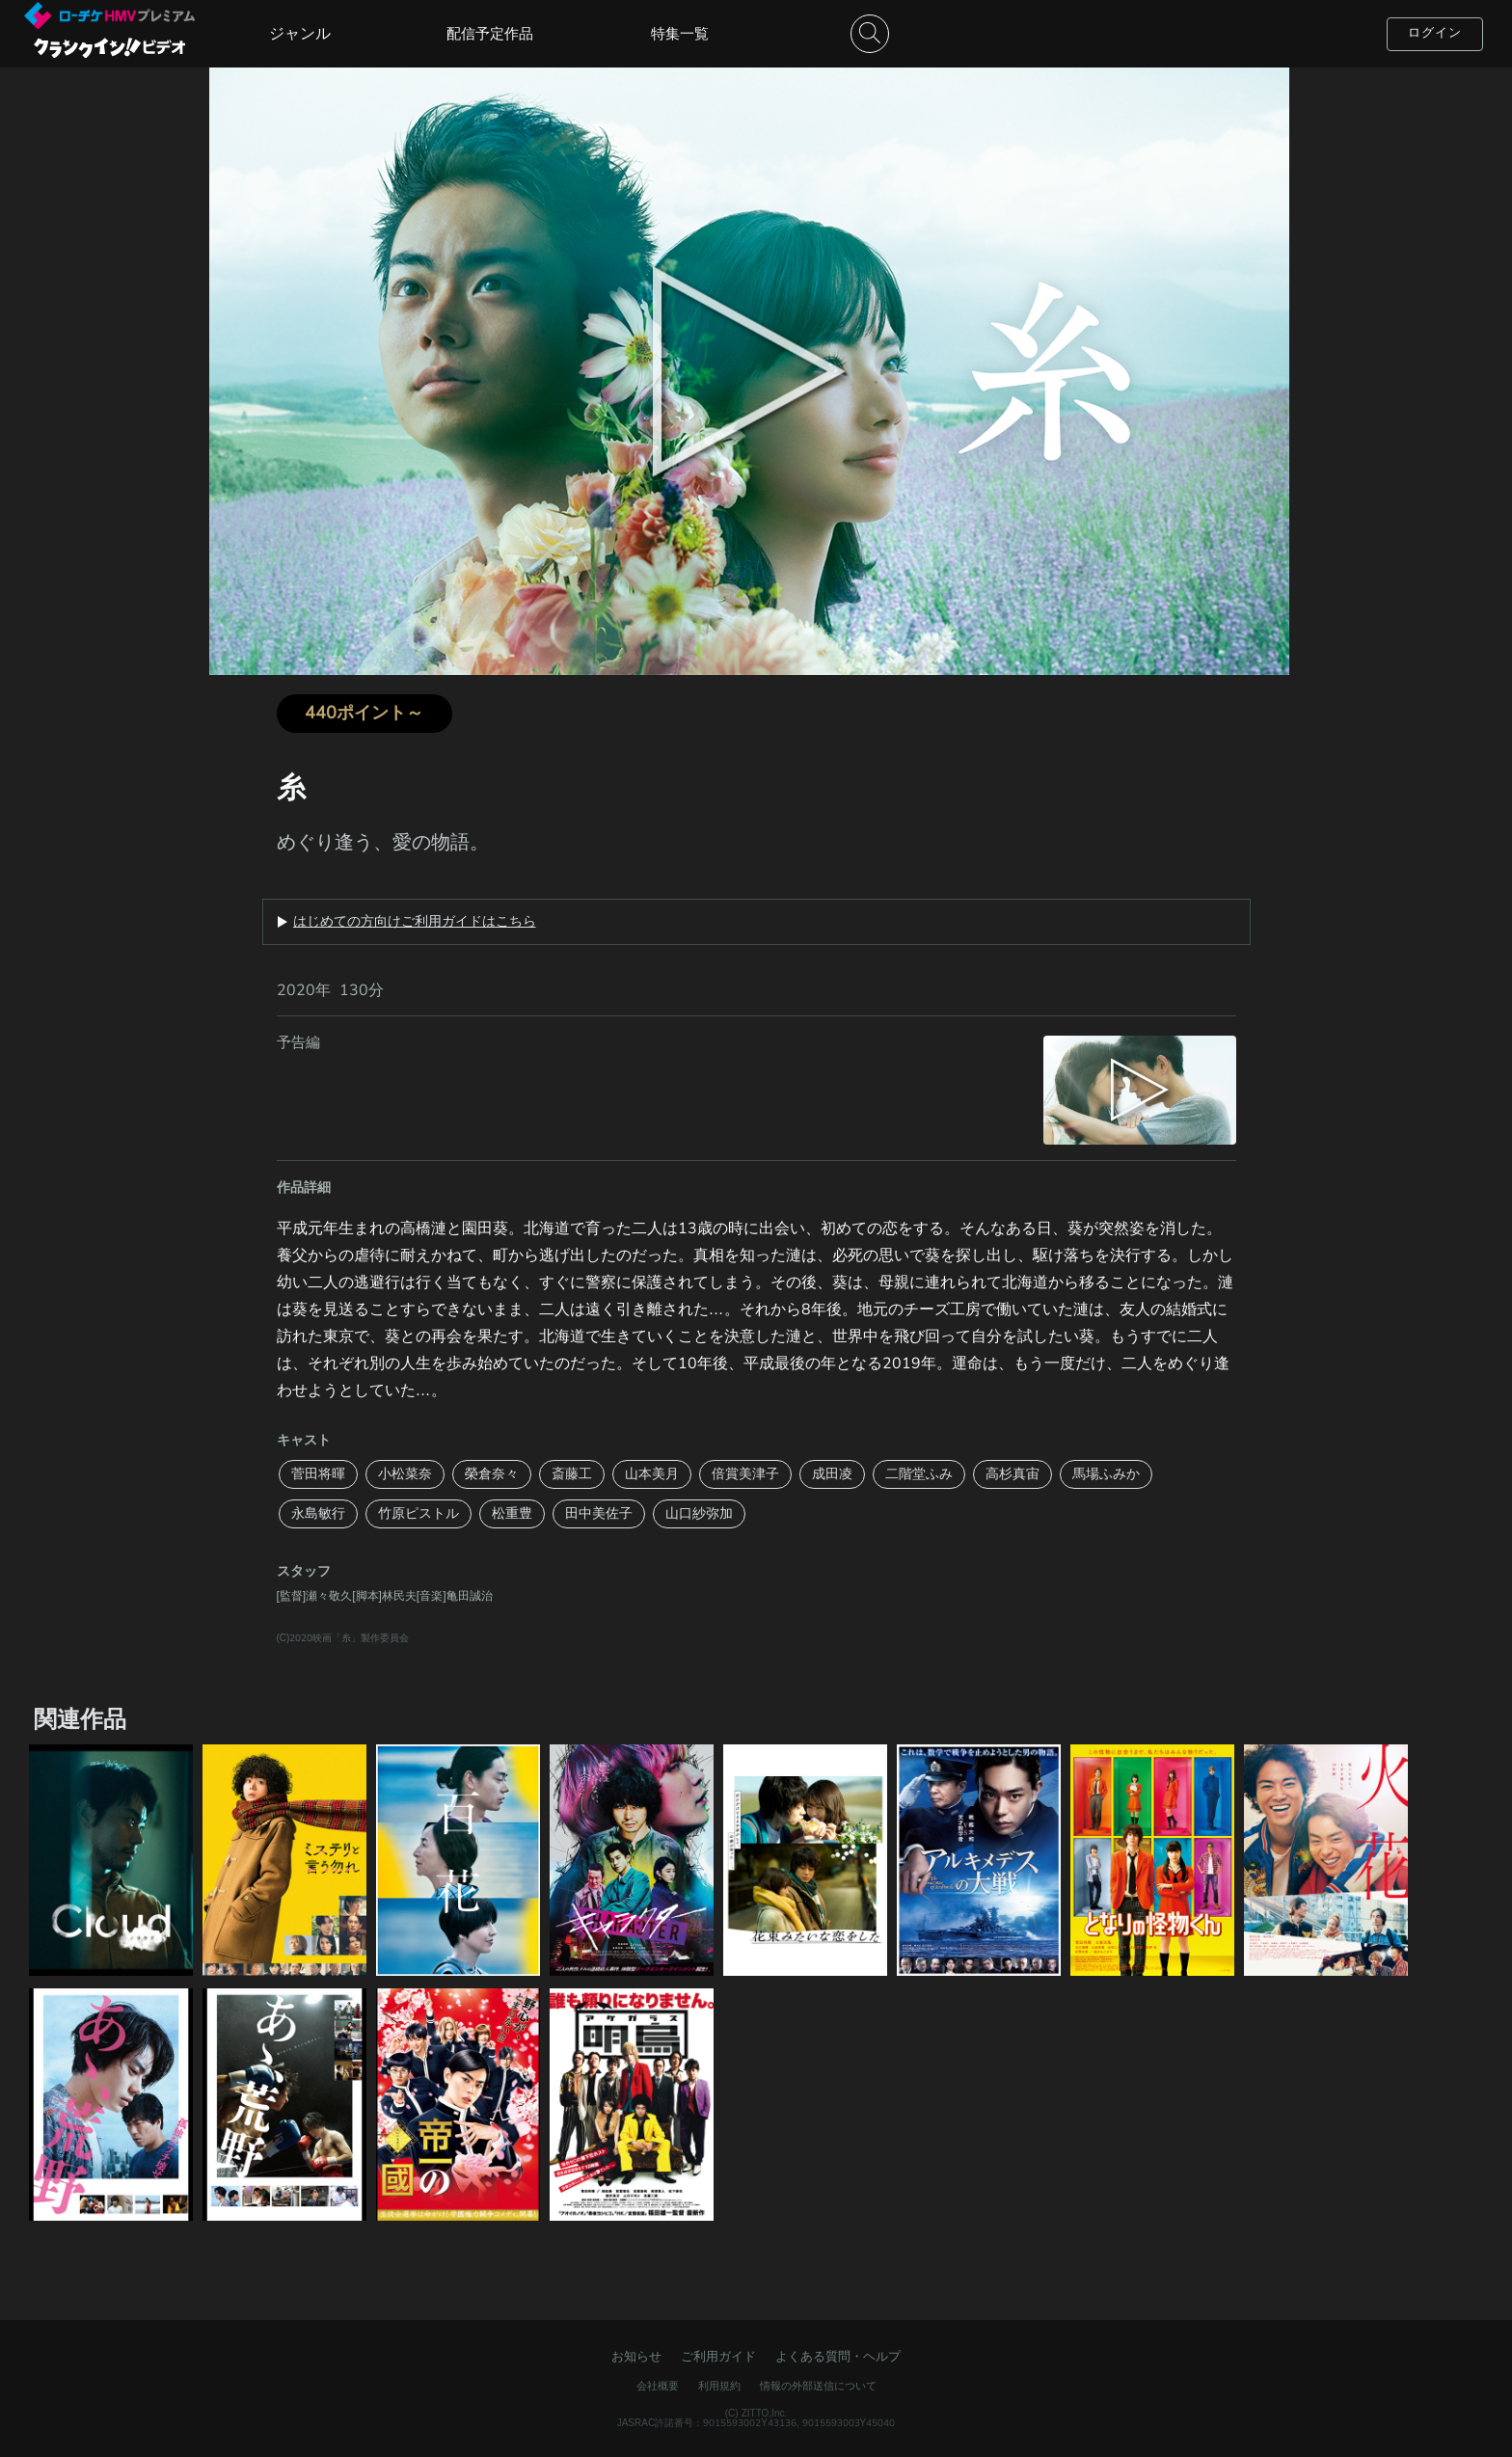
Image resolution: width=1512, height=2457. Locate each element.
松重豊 (512, 1513)
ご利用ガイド (718, 2356)
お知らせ (636, 2356)
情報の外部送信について (818, 2386)
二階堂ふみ (919, 1474)
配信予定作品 (489, 33)
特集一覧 (680, 33)
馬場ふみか (1106, 1474)
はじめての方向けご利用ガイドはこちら (414, 922)
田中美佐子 (599, 1513)
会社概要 (657, 2386)
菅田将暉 (318, 1474)
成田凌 (832, 1474)
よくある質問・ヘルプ (838, 2356)
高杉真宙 (1013, 1474)
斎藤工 (572, 1474)
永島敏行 (318, 1513)
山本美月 (652, 1474)
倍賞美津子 (745, 1474)
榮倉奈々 (492, 1474)
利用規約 (719, 2386)
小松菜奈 (405, 1474)
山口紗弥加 (699, 1513)
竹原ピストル (418, 1513)
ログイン (1435, 32)
